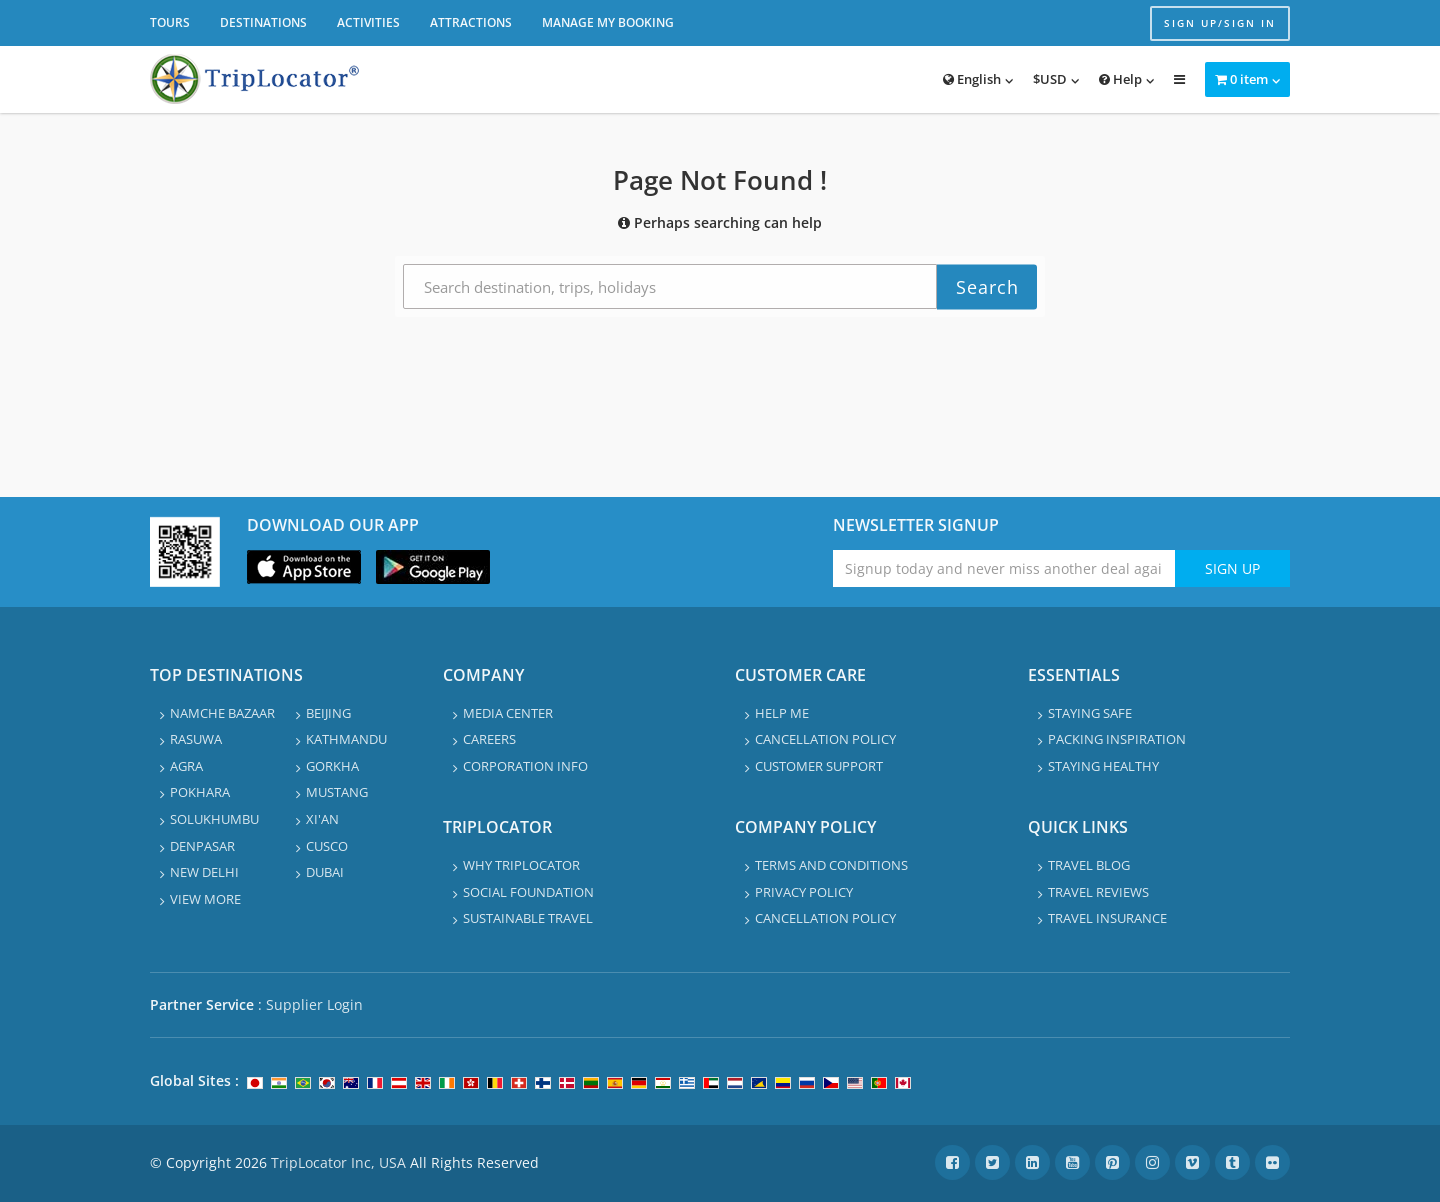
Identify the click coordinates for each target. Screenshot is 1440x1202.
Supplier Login (314, 1004)
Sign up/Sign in (1220, 23)
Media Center (508, 713)
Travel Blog (1089, 865)
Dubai (325, 872)
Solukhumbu (214, 819)
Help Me (782, 713)
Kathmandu (346, 739)
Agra (186, 766)
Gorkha (332, 766)
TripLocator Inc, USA (338, 1162)
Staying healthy (1103, 766)
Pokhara (200, 792)
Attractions (471, 22)
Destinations (263, 22)
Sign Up (1232, 568)
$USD (1050, 79)
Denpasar (202, 846)
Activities (368, 22)
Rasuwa (196, 739)
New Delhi (204, 872)
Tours (170, 22)
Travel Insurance (1107, 918)
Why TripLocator (521, 865)
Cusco (327, 846)
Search (987, 287)
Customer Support (819, 766)
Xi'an (322, 819)
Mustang (337, 792)
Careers (489, 739)
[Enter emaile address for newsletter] (1004, 568)
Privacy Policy (804, 892)
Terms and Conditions (831, 865)
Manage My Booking (608, 22)
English (972, 79)
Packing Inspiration (1117, 739)
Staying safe (1090, 713)
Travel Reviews (1098, 892)
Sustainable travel (528, 918)
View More (205, 899)
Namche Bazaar (222, 713)
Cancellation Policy (825, 739)
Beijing (328, 713)
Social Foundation (528, 892)
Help (1120, 79)
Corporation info (525, 766)
